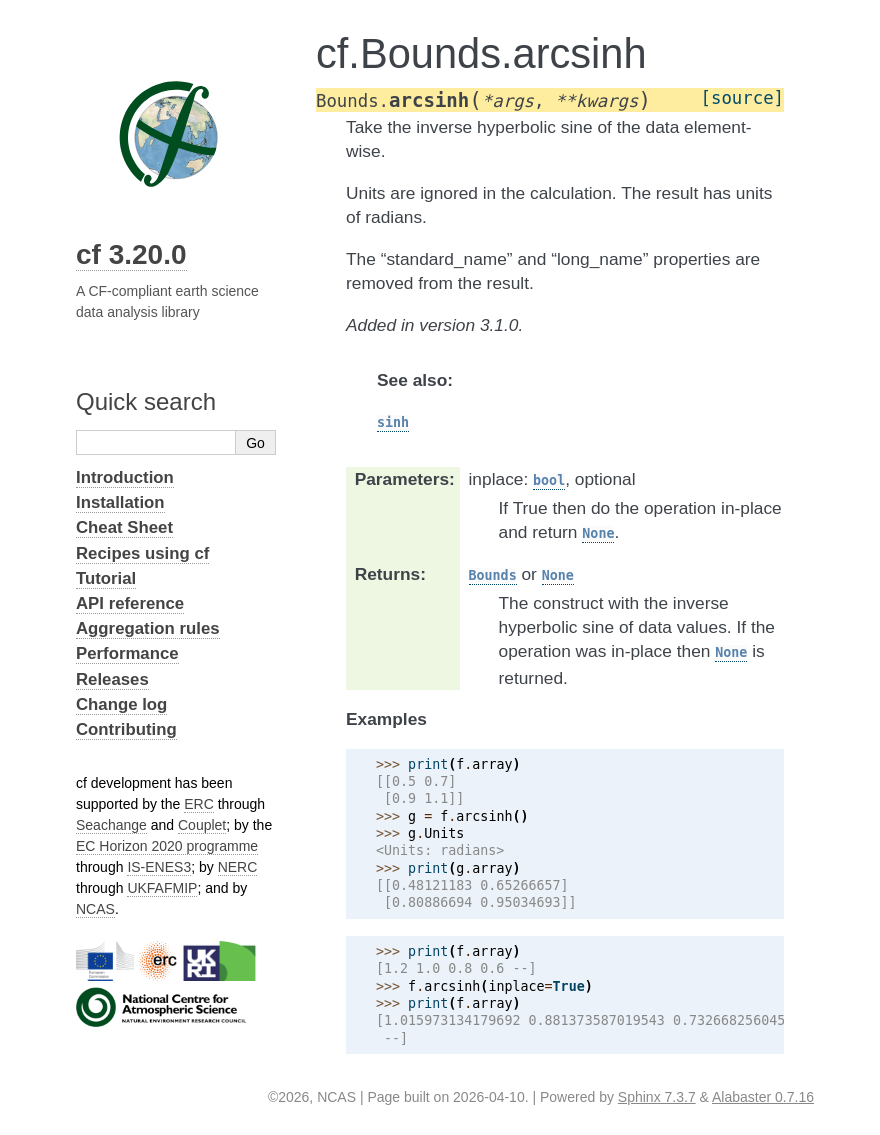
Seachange (111, 825)
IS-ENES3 (159, 867)
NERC (238, 867)
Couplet (202, 825)
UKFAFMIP (162, 888)
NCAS (95, 909)
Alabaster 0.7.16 (763, 1097)
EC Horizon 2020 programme (167, 846)
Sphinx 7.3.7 (657, 1097)
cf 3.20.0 (131, 254)
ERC (199, 804)
